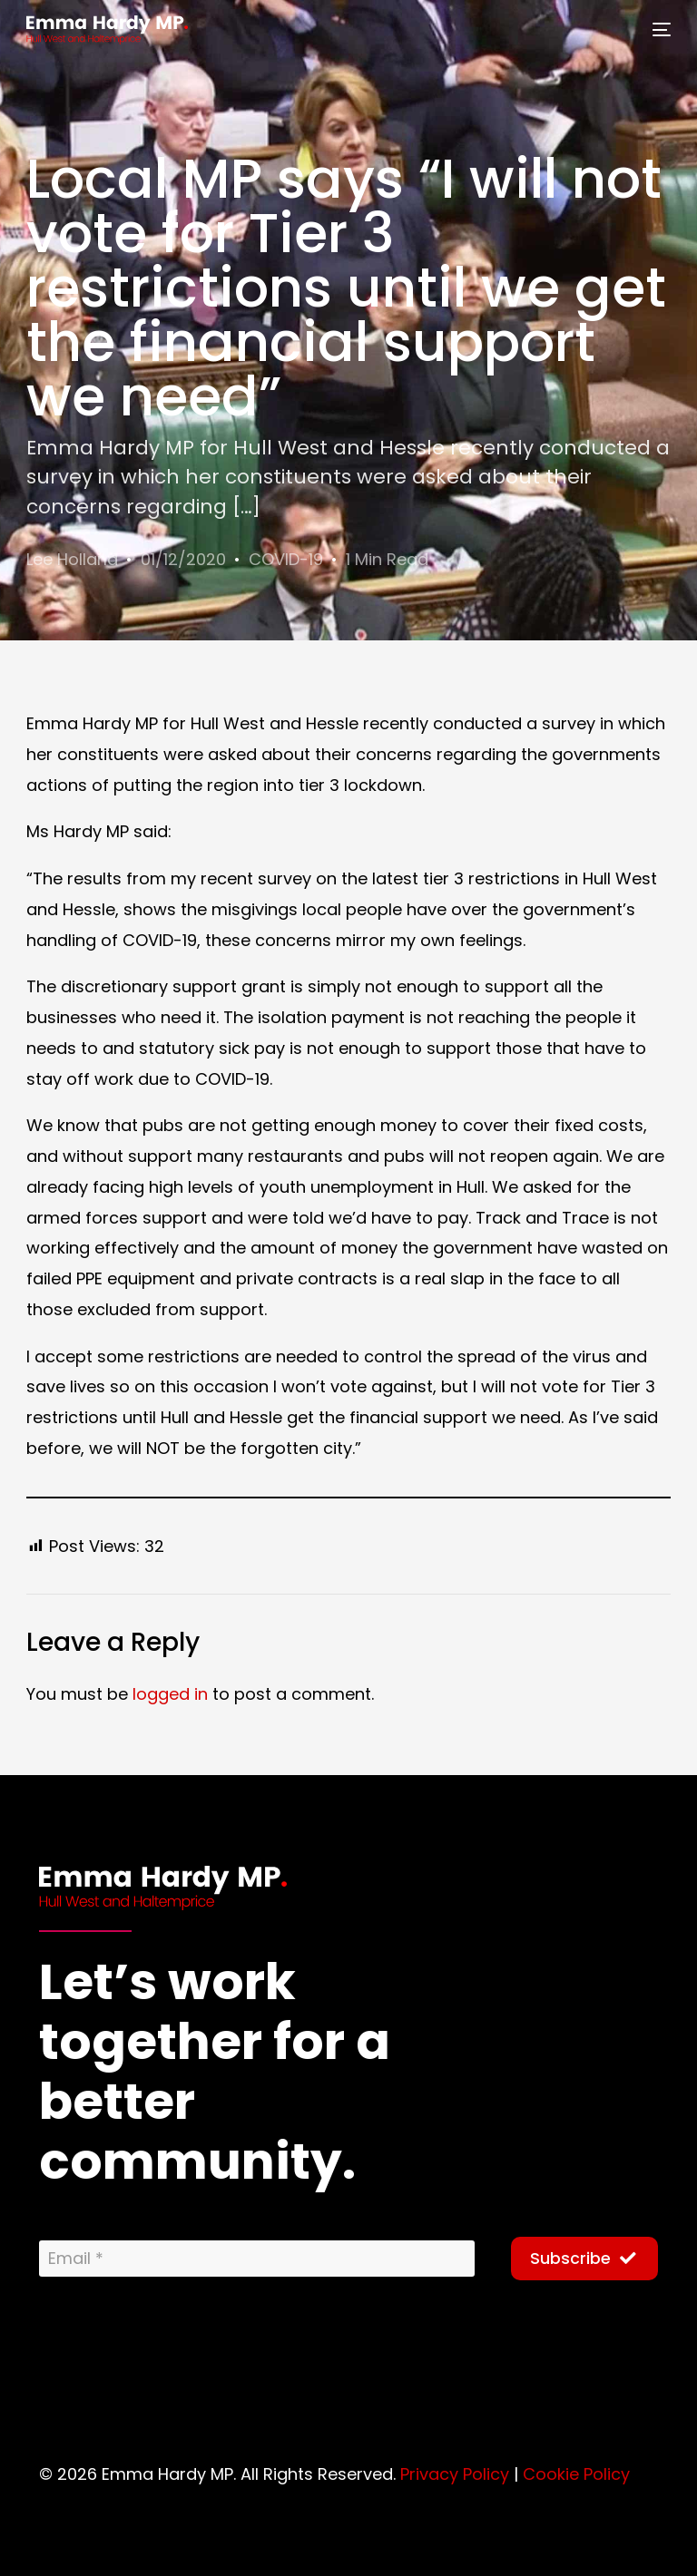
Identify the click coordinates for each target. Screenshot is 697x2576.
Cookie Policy (576, 2473)
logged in (170, 1693)
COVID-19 (286, 559)
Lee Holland (72, 559)
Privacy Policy (454, 2473)
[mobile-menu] (656, 29)
